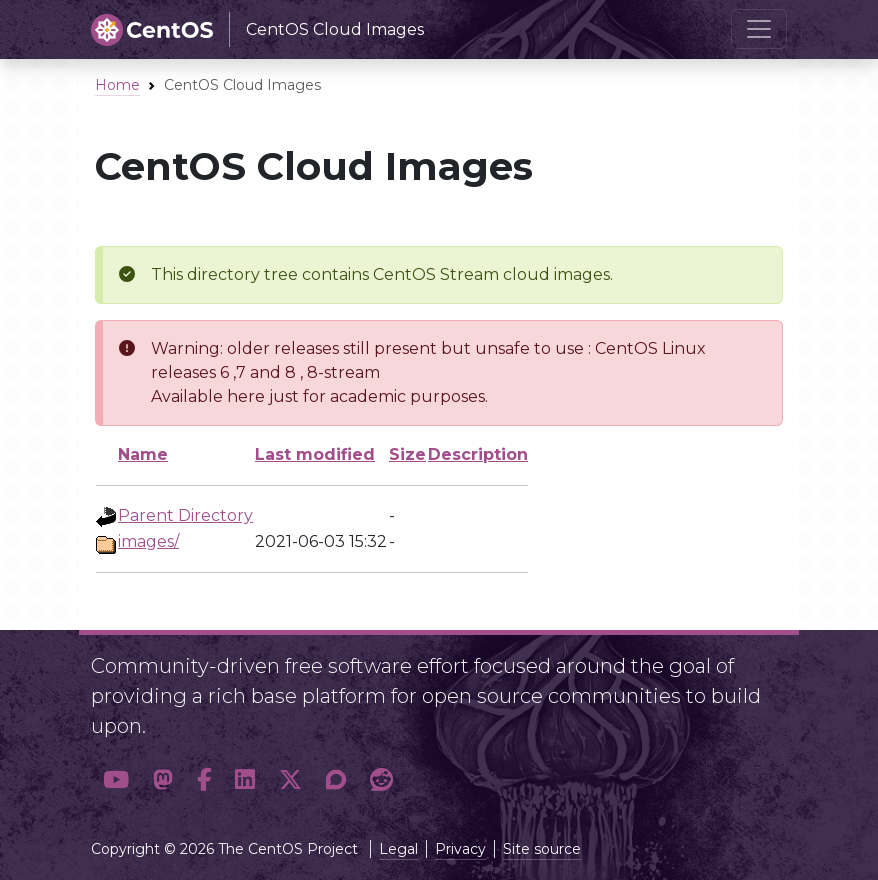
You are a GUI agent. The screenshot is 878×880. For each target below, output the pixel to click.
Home (117, 85)
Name (143, 454)
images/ (148, 541)
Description (478, 454)
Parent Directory (185, 515)
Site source (542, 849)
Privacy (460, 849)
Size (407, 454)
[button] (116, 780)
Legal (398, 849)
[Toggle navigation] (759, 29)
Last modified (315, 454)
